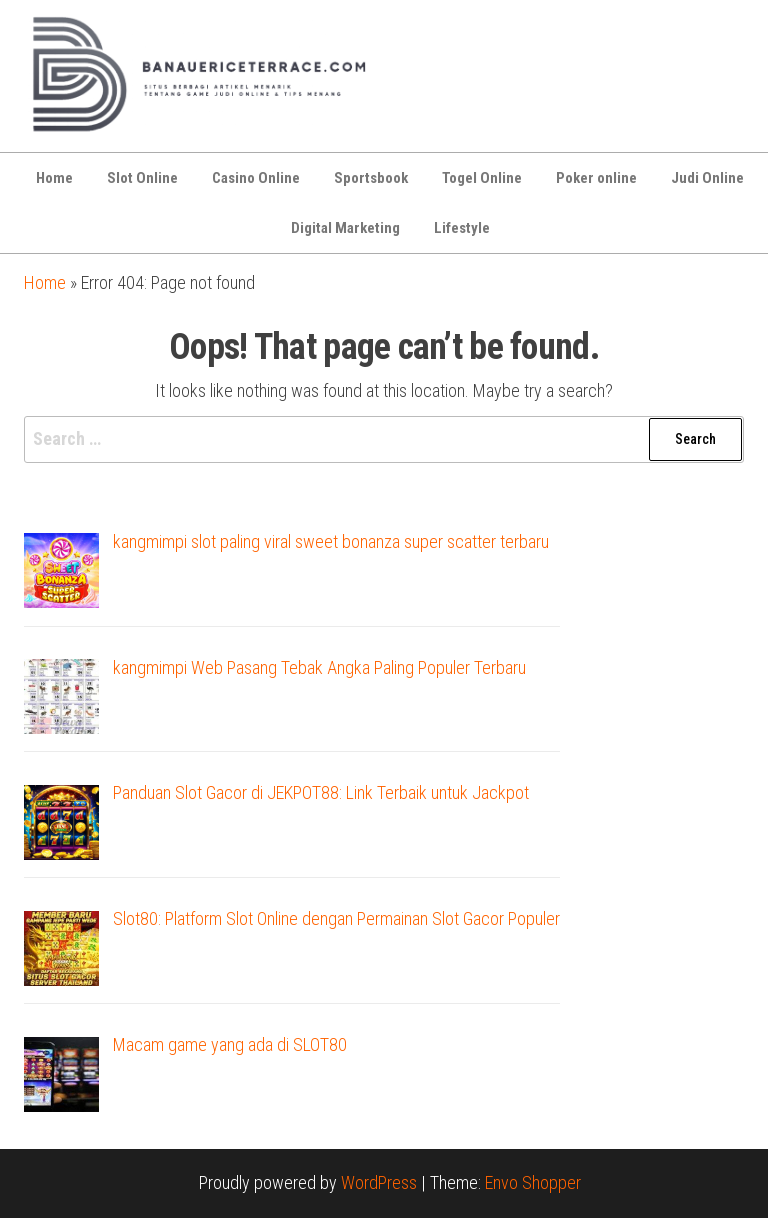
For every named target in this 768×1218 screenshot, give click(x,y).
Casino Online (256, 178)
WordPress (379, 1182)
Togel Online (482, 178)
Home (54, 178)
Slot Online (142, 178)
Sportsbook (371, 178)
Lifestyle (462, 228)
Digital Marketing (345, 228)
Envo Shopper (533, 1182)
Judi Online (707, 178)
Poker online (596, 178)
